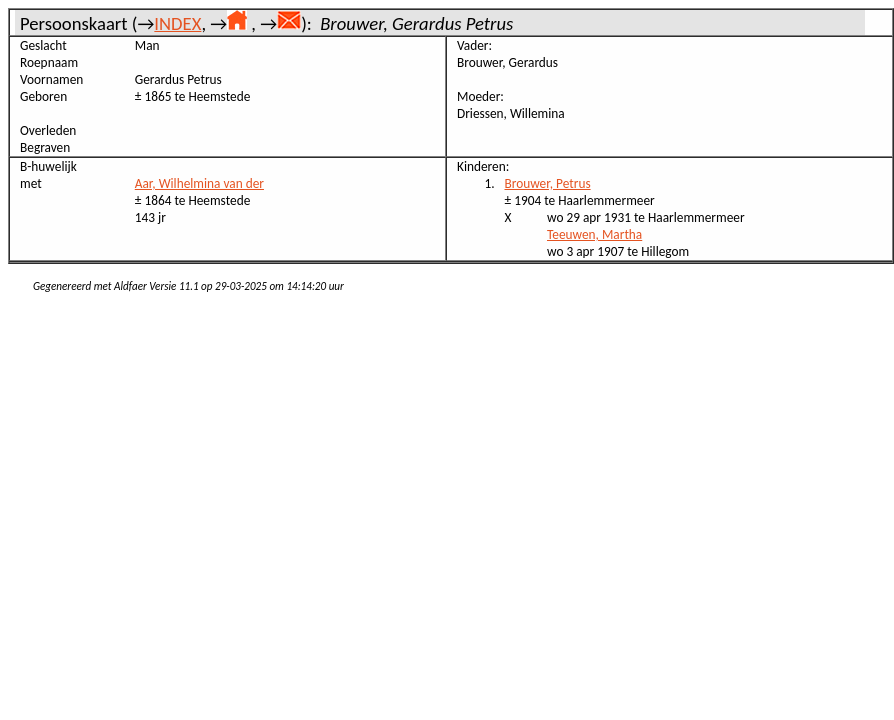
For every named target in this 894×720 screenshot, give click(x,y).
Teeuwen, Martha (594, 234)
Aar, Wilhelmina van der (199, 183)
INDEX (177, 23)
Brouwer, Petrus (548, 183)
